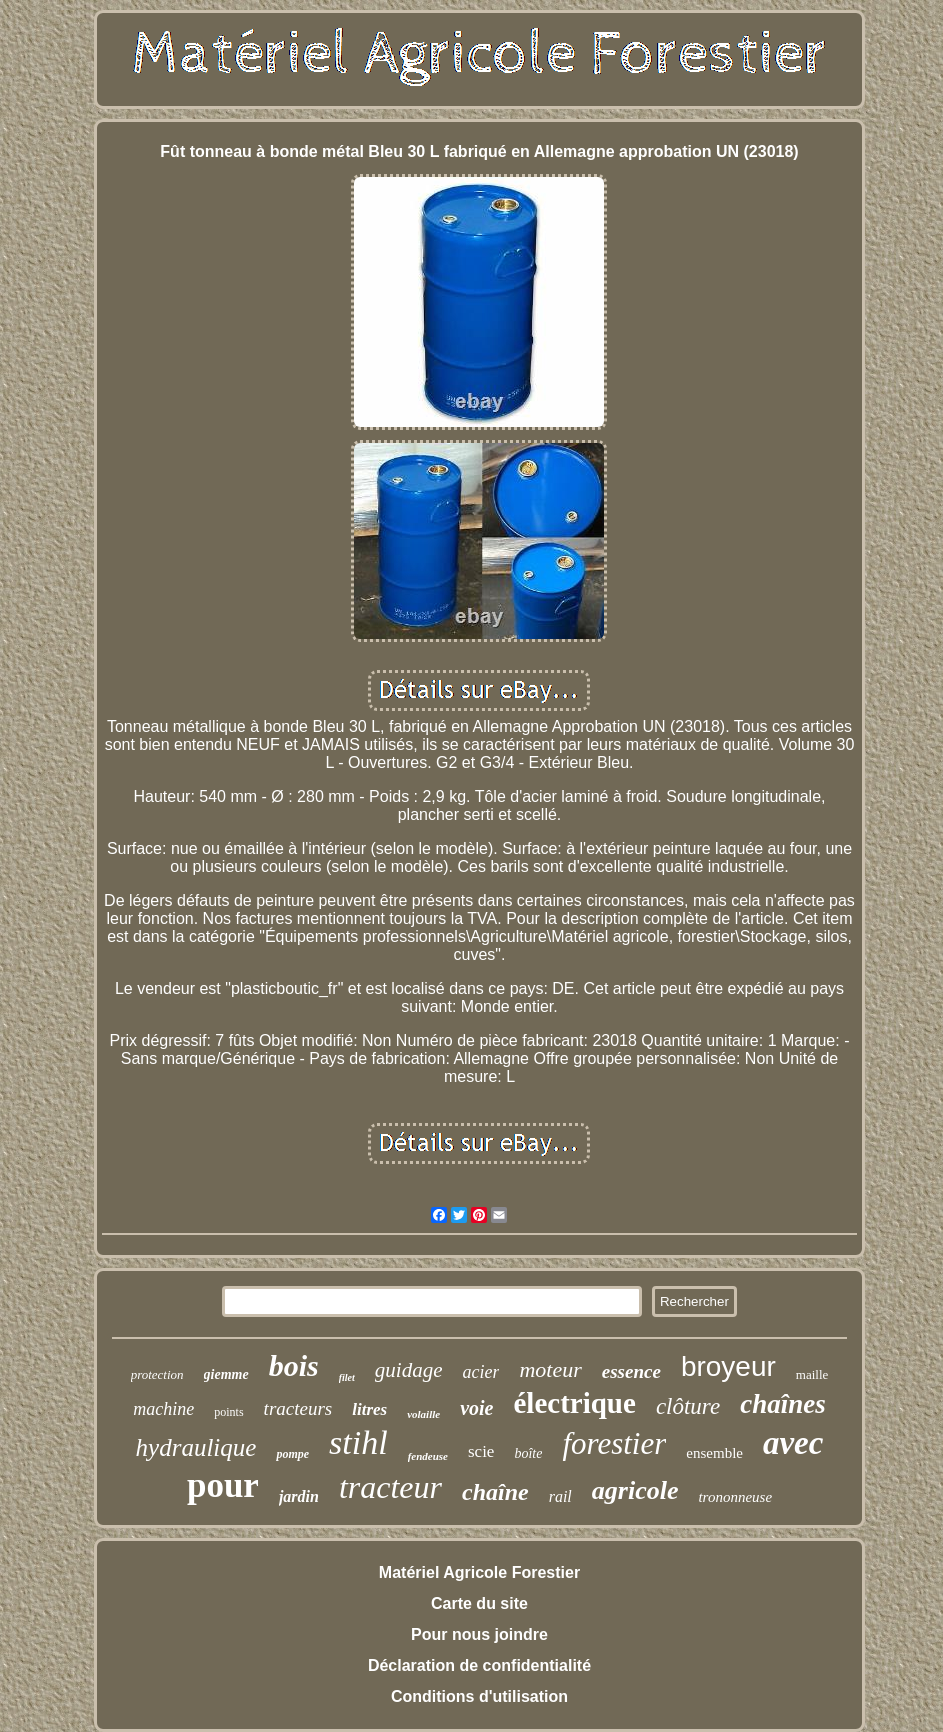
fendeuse (428, 1456)
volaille (423, 1414)
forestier (614, 1443)
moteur (550, 1369)
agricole (635, 1490)
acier (480, 1372)
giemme (226, 1374)
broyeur (728, 1366)
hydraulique (196, 1447)
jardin (299, 1496)
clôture (688, 1406)
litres (369, 1409)
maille (812, 1374)
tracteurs (298, 1408)
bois (294, 1365)
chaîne (495, 1492)
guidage (409, 1370)
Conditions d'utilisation (479, 1696)
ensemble (714, 1453)
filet (347, 1377)
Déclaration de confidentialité (479, 1665)
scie (481, 1451)
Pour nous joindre (479, 1634)
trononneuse (735, 1497)
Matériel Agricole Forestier (479, 1572)
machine (163, 1409)
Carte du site (479, 1603)
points (228, 1412)
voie (476, 1408)
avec (793, 1443)
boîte (528, 1453)
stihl (358, 1442)
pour (223, 1485)
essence (631, 1371)
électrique (574, 1403)
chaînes (783, 1404)
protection (157, 1374)
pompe (292, 1454)
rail (560, 1496)
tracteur (390, 1487)
